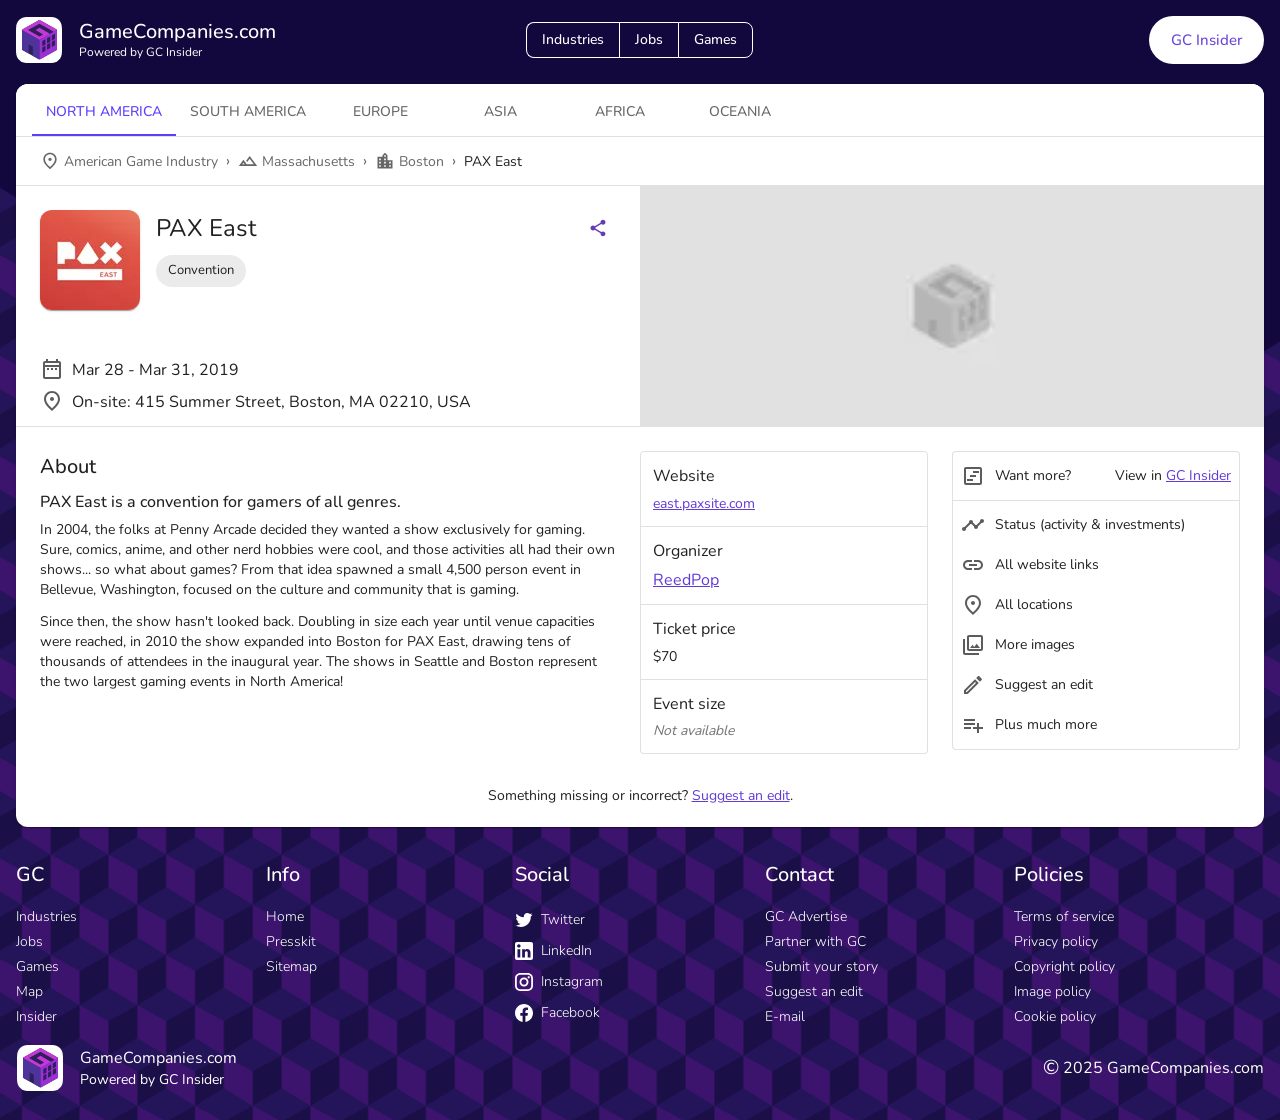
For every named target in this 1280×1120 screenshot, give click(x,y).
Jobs (649, 39)
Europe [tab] (380, 111)
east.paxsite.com (704, 503)
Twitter (550, 919)
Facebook (557, 1012)
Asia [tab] (500, 111)
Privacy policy (1056, 941)
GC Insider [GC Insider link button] (1206, 40)
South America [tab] (248, 111)
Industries (573, 39)
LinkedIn (553, 950)
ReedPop (686, 580)
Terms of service (1064, 916)
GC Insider (1198, 475)
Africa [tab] (620, 111)
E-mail (785, 1016)
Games (715, 39)
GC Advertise (806, 916)
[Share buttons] (598, 228)
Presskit (291, 941)
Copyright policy (1064, 966)
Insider (36, 1016)
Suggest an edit (741, 795)
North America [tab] (104, 111)
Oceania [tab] (740, 111)
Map (29, 991)
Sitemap (291, 966)
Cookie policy (1055, 1016)
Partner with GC (815, 941)
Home (285, 916)
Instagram (559, 981)
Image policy (1052, 991)
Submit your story (821, 966)
